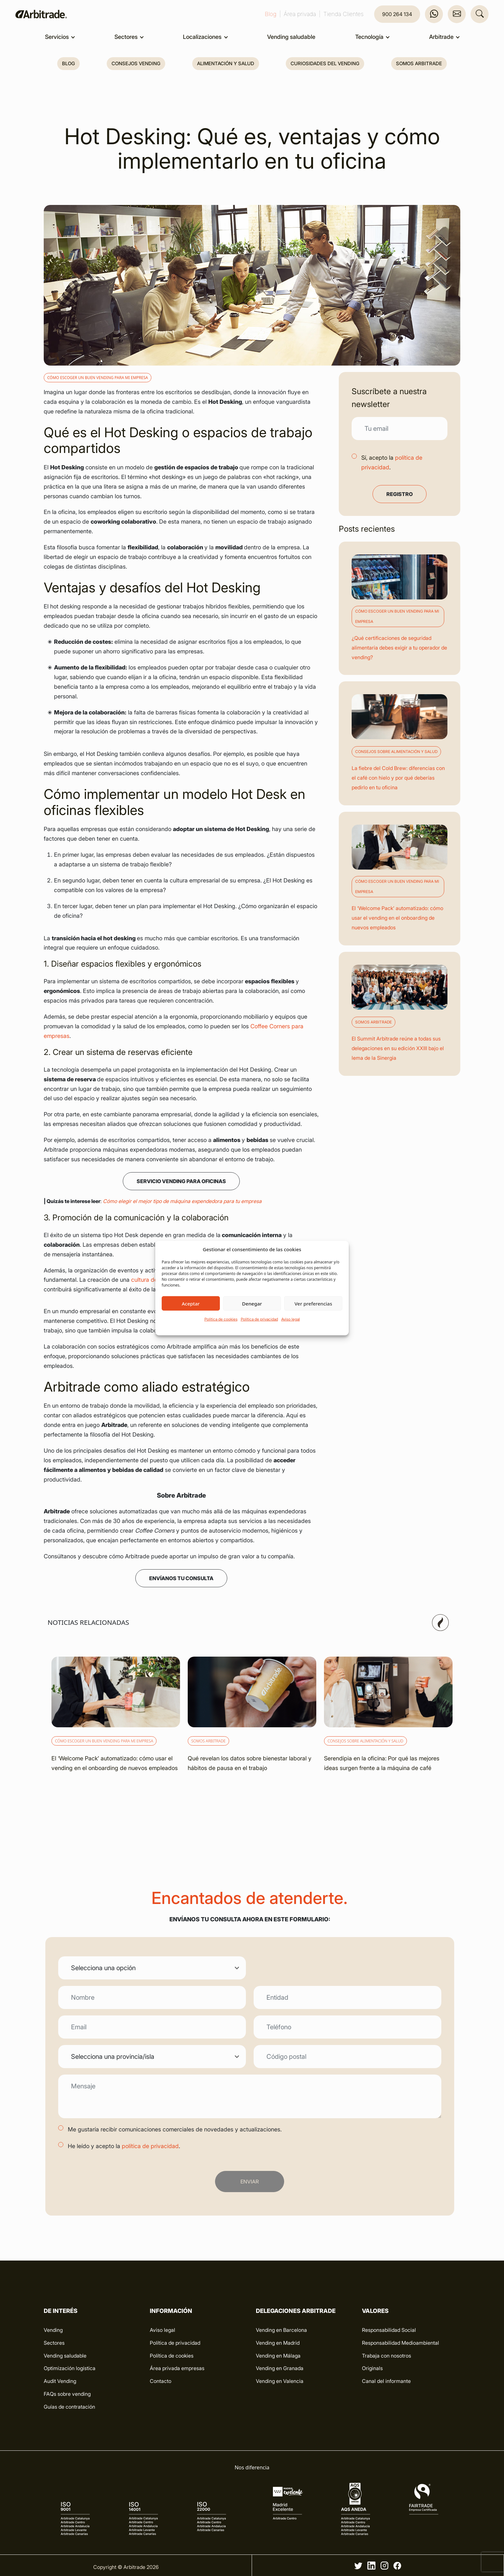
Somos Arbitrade (419, 63)
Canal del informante (386, 2381)
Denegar (252, 1303)
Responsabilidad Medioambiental (400, 2343)
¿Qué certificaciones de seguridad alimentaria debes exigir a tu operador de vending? (399, 647)
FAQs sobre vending (67, 2394)
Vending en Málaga (278, 2355)
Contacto (160, 2381)
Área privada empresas (177, 2368)
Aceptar (191, 1303)
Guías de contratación (69, 2406)
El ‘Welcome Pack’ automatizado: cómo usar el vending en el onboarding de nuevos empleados (397, 918)
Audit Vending (60, 2381)
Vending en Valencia (279, 2381)
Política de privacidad (259, 1319)
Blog (270, 14)
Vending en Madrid (278, 2343)
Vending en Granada (279, 2368)
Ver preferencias (313, 1303)
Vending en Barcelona (281, 2330)
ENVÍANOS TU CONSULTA (181, 1578)
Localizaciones (203, 36)
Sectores (126, 36)
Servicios (57, 36)
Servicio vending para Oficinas (181, 1181)
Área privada (300, 14)
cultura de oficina (153, 1279)
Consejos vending (136, 63)
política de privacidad (150, 2146)
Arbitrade (442, 36)
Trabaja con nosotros (386, 2355)
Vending (53, 2330)
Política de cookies (221, 1319)
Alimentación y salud (225, 63)
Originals (372, 2368)
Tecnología (370, 36)
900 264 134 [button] (397, 14)
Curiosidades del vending (325, 63)
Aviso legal (290, 1319)
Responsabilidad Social (389, 2330)
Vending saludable (291, 36)
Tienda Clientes (343, 14)
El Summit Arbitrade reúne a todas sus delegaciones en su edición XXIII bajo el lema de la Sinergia (398, 1048)
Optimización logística (69, 2368)
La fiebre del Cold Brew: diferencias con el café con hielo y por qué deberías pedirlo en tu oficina (398, 778)
